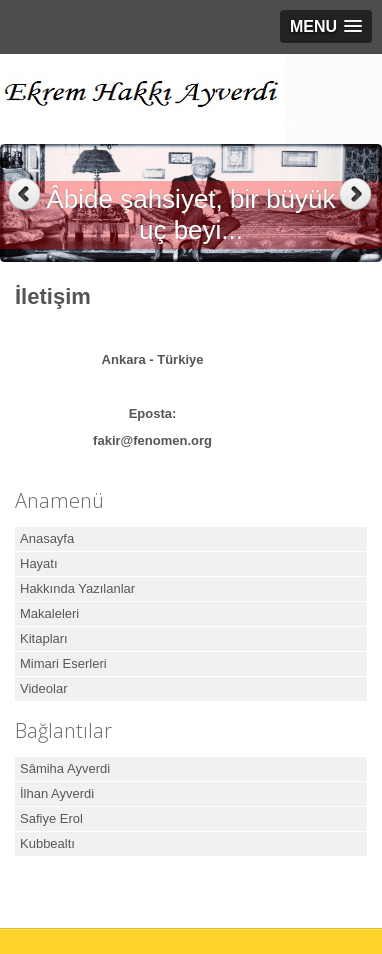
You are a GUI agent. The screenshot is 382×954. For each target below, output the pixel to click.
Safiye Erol (51, 818)
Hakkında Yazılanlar (77, 588)
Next (357, 194)
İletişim (53, 296)
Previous (24, 194)
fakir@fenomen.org (152, 440)
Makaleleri (49, 613)
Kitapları (44, 638)
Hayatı (39, 563)
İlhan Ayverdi (57, 793)
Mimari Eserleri (63, 663)
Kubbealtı (47, 843)
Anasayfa (47, 538)
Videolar (43, 688)
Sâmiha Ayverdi (65, 768)
